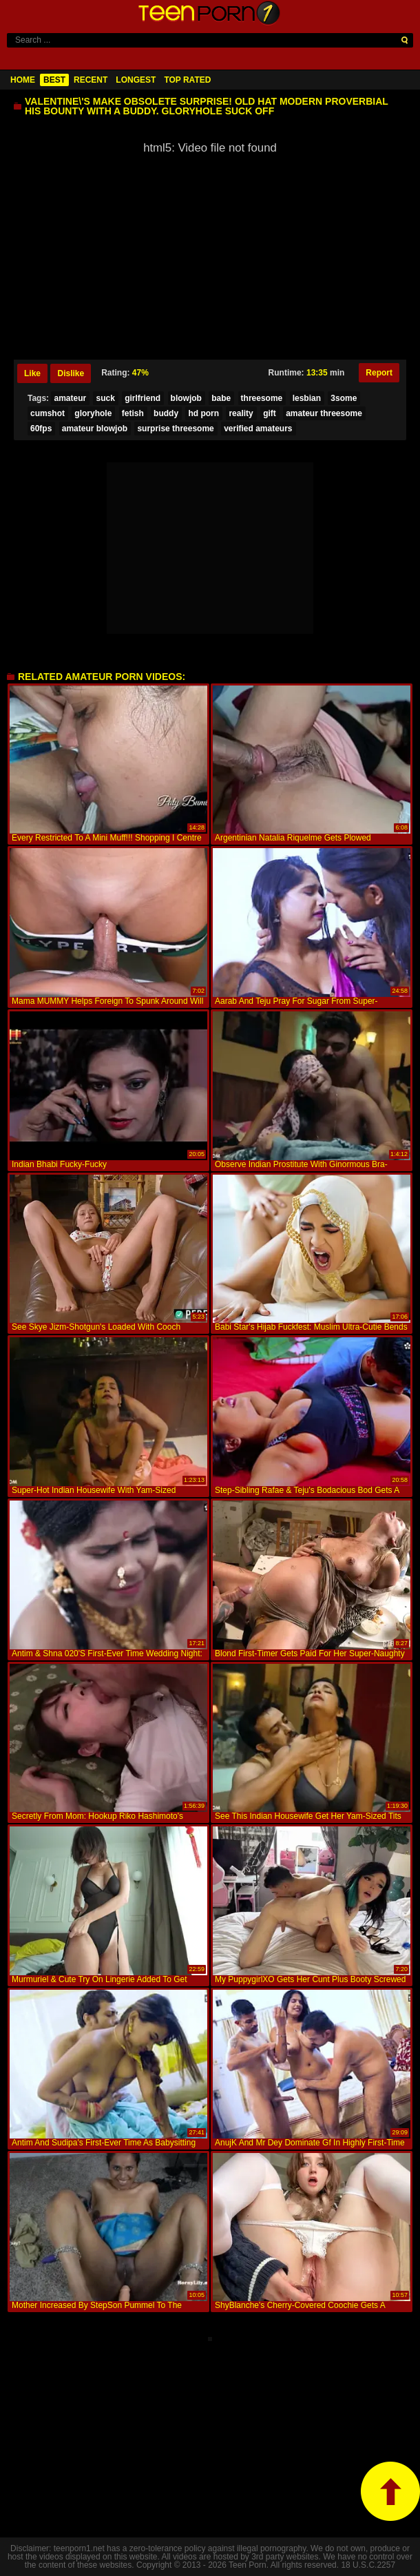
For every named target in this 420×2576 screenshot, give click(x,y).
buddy (166, 413)
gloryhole (93, 413)
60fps (41, 428)
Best (54, 80)
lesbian (307, 398)
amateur (70, 398)
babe (221, 398)
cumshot (47, 413)
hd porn (203, 413)
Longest (136, 80)
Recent (90, 80)
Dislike (70, 373)
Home (22, 80)
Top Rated (187, 80)
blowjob (186, 398)
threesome (262, 398)
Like (32, 373)
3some (343, 398)
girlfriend (142, 398)
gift (269, 413)
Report (379, 373)
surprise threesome (175, 428)
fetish (133, 413)
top (390, 2491)
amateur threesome (324, 413)
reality (241, 413)
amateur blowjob (94, 428)
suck (105, 398)
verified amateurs (258, 428)
